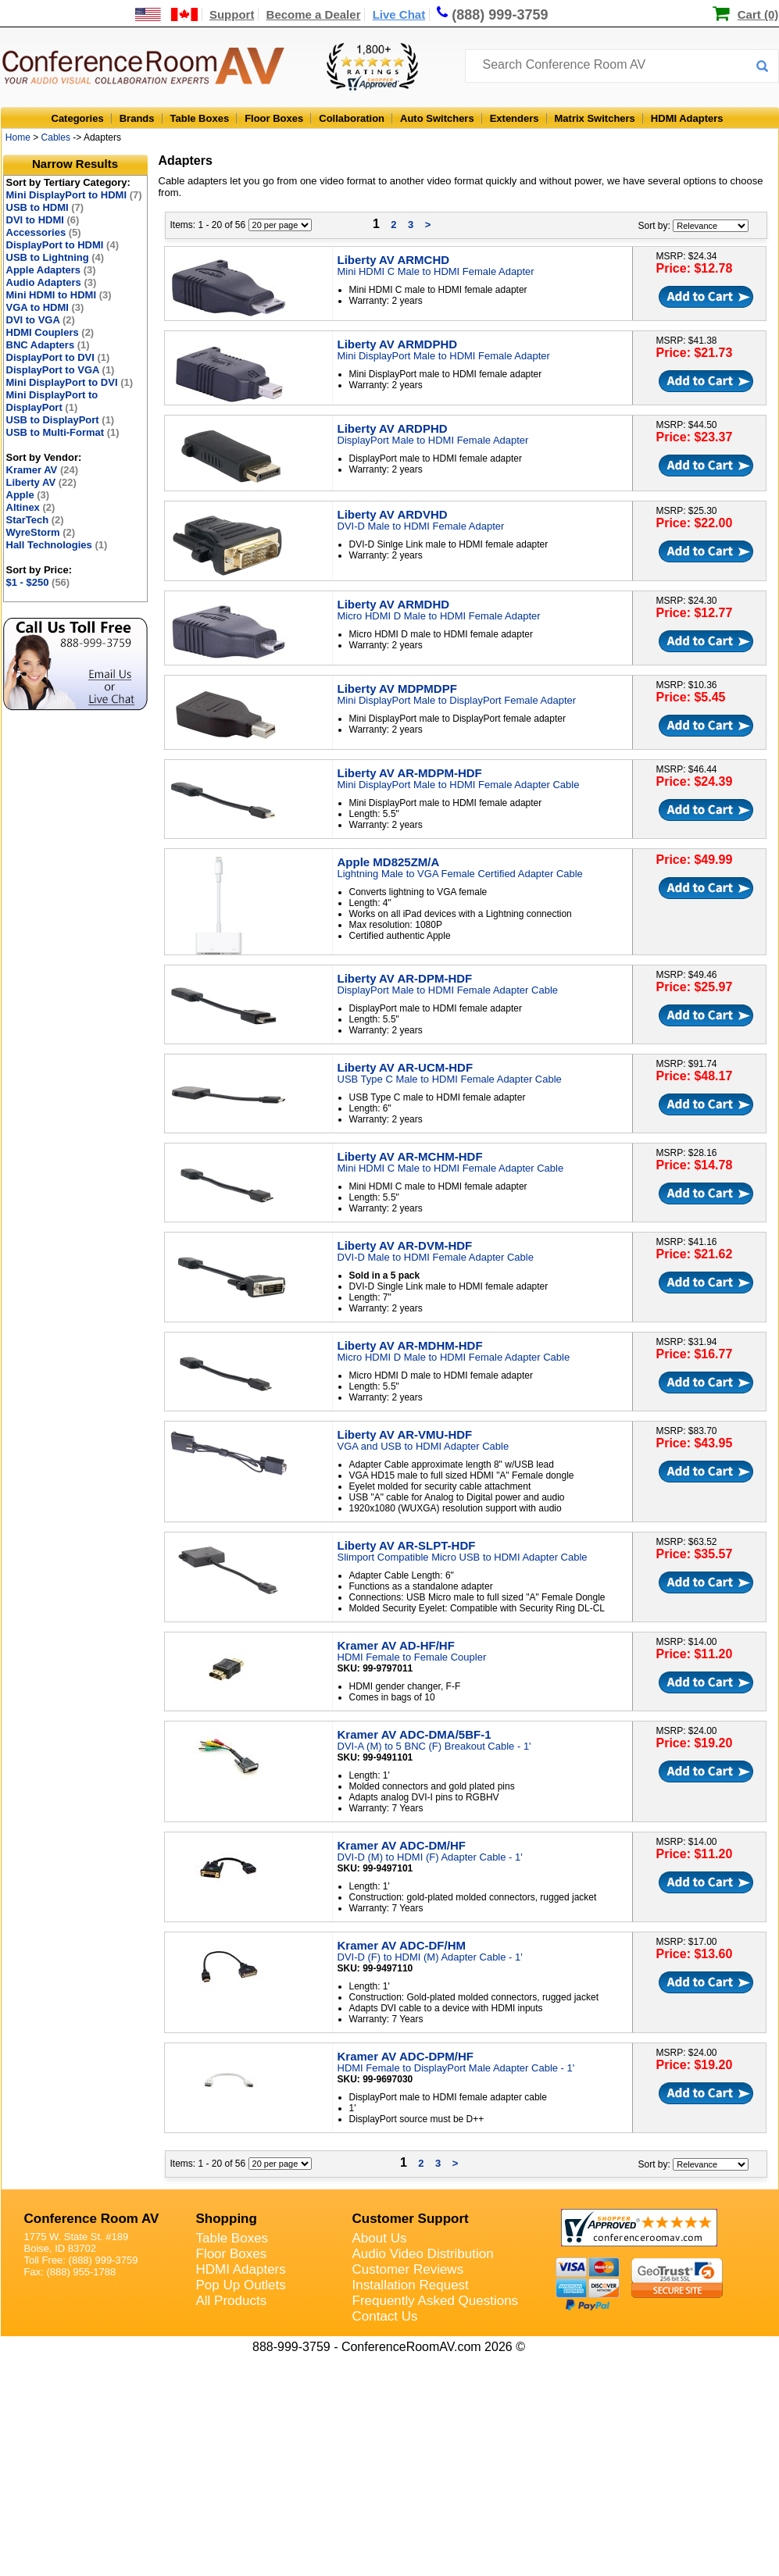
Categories (78, 118)
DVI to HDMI (43, 220)
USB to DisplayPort (60, 420)
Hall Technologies (57, 545)
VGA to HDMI (45, 307)
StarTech (35, 520)
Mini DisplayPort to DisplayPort (52, 401)
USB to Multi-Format (63, 432)
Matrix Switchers (595, 118)
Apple (28, 495)
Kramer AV (42, 470)
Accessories (43, 232)
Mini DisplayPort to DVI (70, 382)
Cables (55, 137)
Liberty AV (41, 482)
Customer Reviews (408, 2269)
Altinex (30, 507)
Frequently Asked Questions (435, 2300)
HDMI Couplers (50, 332)
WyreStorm (41, 532)
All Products (231, 2300)
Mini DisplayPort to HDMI (74, 195)
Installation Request (410, 2285)
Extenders (514, 118)
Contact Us (385, 2316)
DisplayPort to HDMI (62, 245)
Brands (137, 118)
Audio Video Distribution (423, 2253)
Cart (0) (758, 14)
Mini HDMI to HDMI (59, 295)
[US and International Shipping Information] (166, 14)
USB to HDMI (45, 207)
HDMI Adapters (687, 118)
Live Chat (399, 14)
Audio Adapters (51, 282)
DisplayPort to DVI (58, 357)
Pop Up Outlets (241, 2285)
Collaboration (351, 118)
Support (232, 14)
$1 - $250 (38, 582)
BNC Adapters (48, 345)
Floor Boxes (274, 118)
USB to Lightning (55, 257)
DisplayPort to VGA (60, 370)
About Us (379, 2238)
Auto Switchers (437, 118)
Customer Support (410, 2218)
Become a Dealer (313, 14)
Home (17, 137)
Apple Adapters (51, 270)
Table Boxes (200, 118)
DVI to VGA (40, 320)
